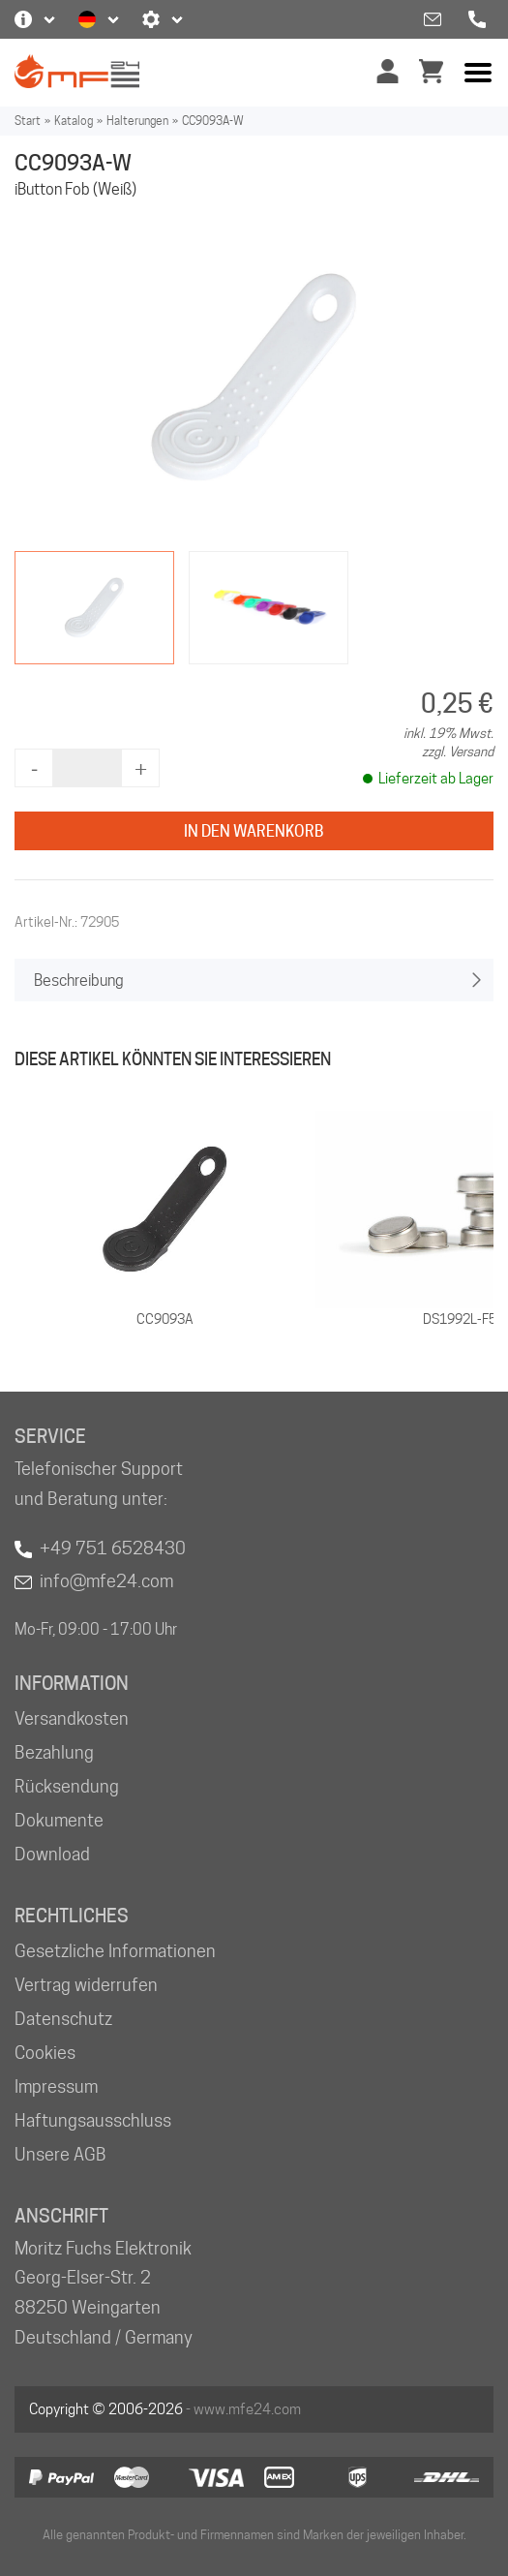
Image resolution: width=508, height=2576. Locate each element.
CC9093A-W (213, 120)
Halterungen (137, 120)
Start (28, 120)
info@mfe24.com (106, 1581)
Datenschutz (63, 2019)
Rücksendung (67, 1786)
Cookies (45, 2052)
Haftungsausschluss (93, 2120)
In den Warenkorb (254, 831)
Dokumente (59, 1820)
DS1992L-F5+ (463, 1319)
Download (52, 1854)
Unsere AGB (60, 2154)
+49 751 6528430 (113, 1548)
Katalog (73, 120)
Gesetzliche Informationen (115, 1951)
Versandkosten (72, 1718)
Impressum (56, 2086)
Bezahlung (54, 1752)
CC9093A (165, 1319)
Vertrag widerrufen (86, 1985)
